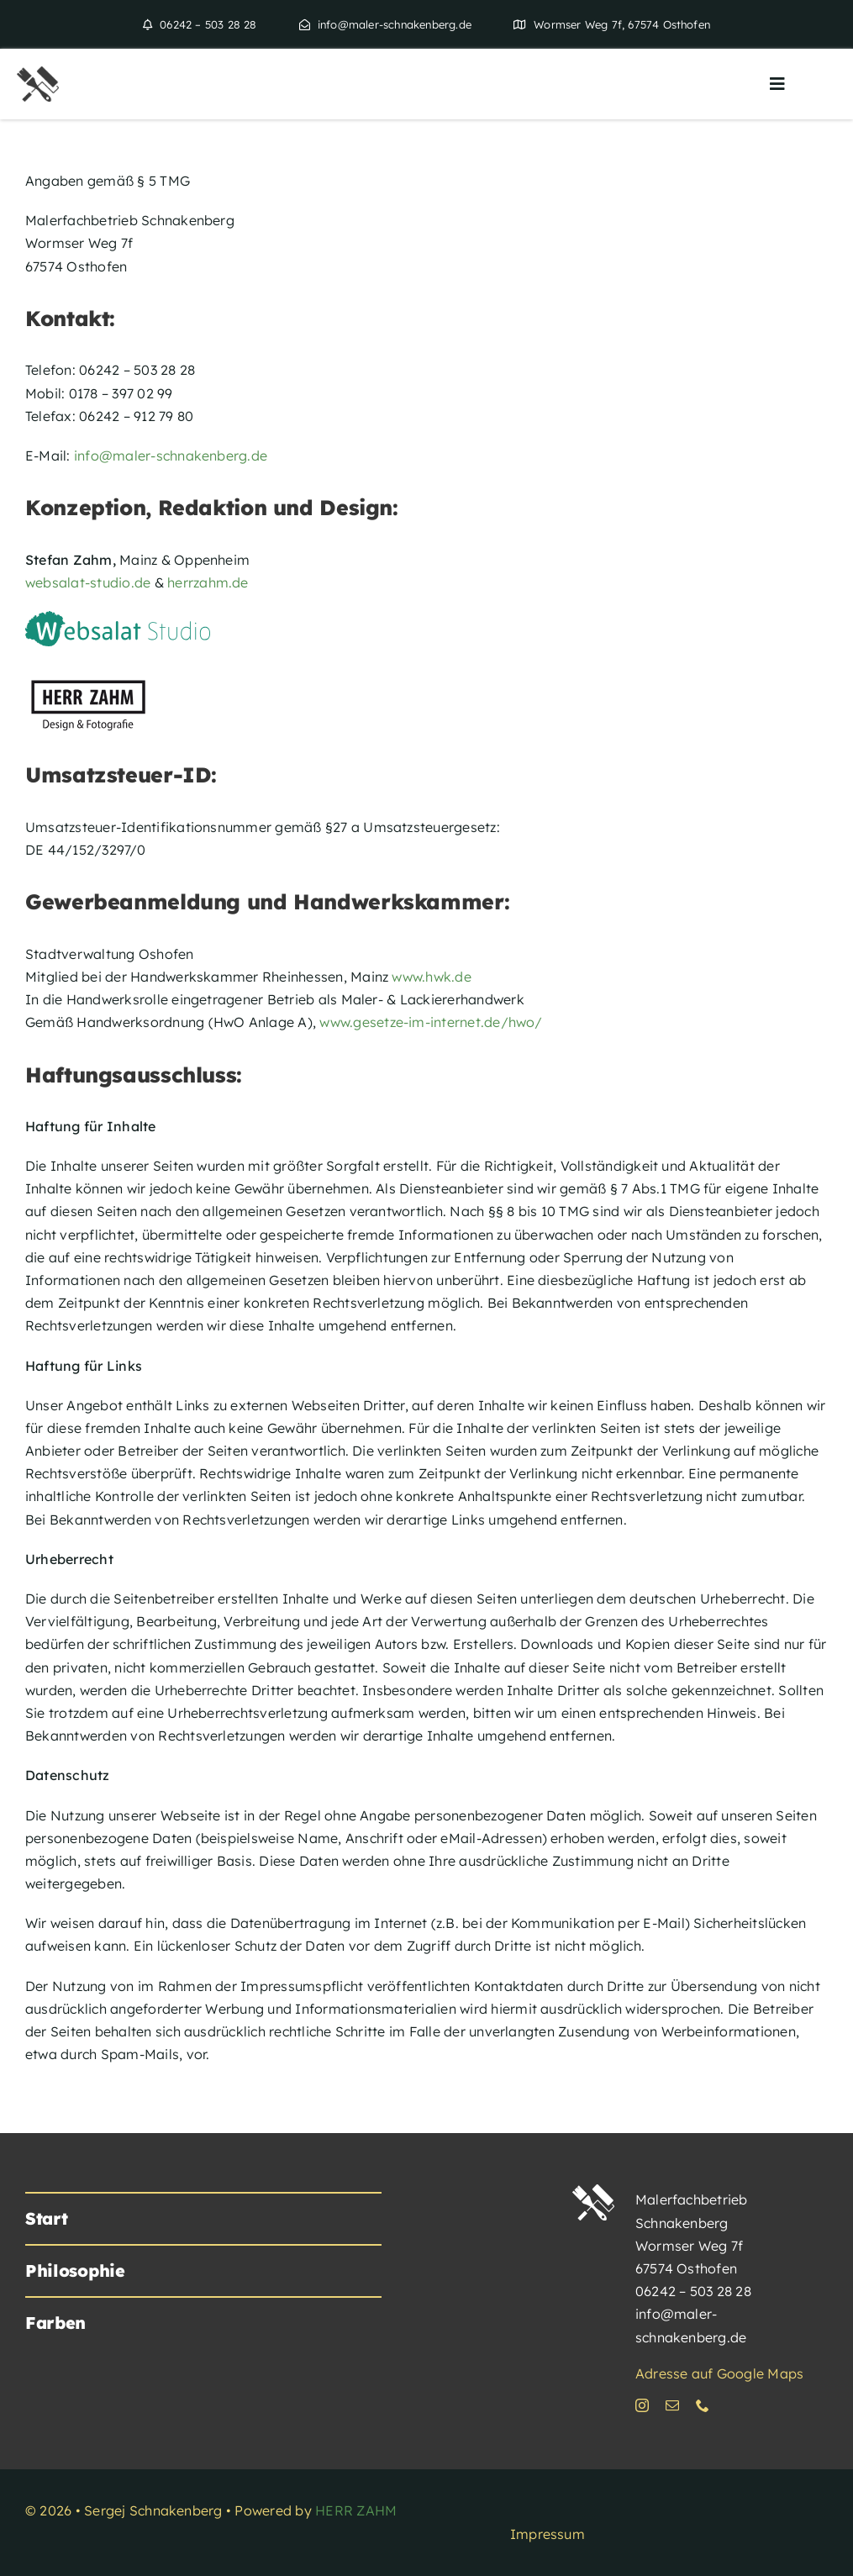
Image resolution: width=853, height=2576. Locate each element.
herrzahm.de (208, 582)
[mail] (672, 2405)
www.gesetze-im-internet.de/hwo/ (430, 1022)
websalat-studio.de (87, 582)
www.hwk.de (431, 976)
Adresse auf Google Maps (719, 2373)
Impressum (547, 2534)
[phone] (702, 2405)
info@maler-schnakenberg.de (170, 455)
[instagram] (642, 2405)
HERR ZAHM (356, 2510)
